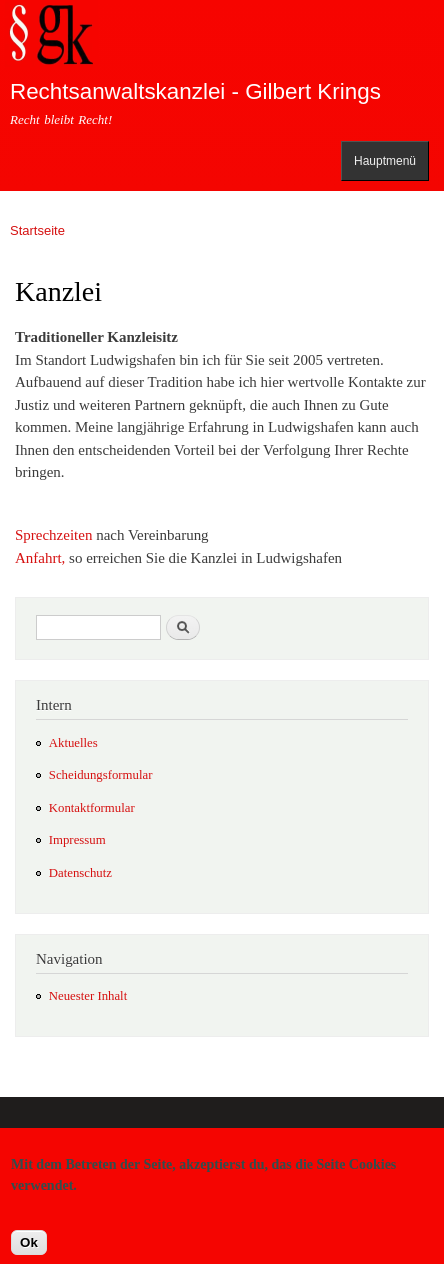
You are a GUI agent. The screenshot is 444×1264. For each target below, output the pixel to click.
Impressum (77, 840)
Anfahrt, (40, 558)
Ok (29, 1250)
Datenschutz (80, 873)
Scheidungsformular (101, 775)
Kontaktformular (92, 808)
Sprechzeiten (53, 535)
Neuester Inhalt (88, 996)
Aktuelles (73, 743)
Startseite (37, 230)
